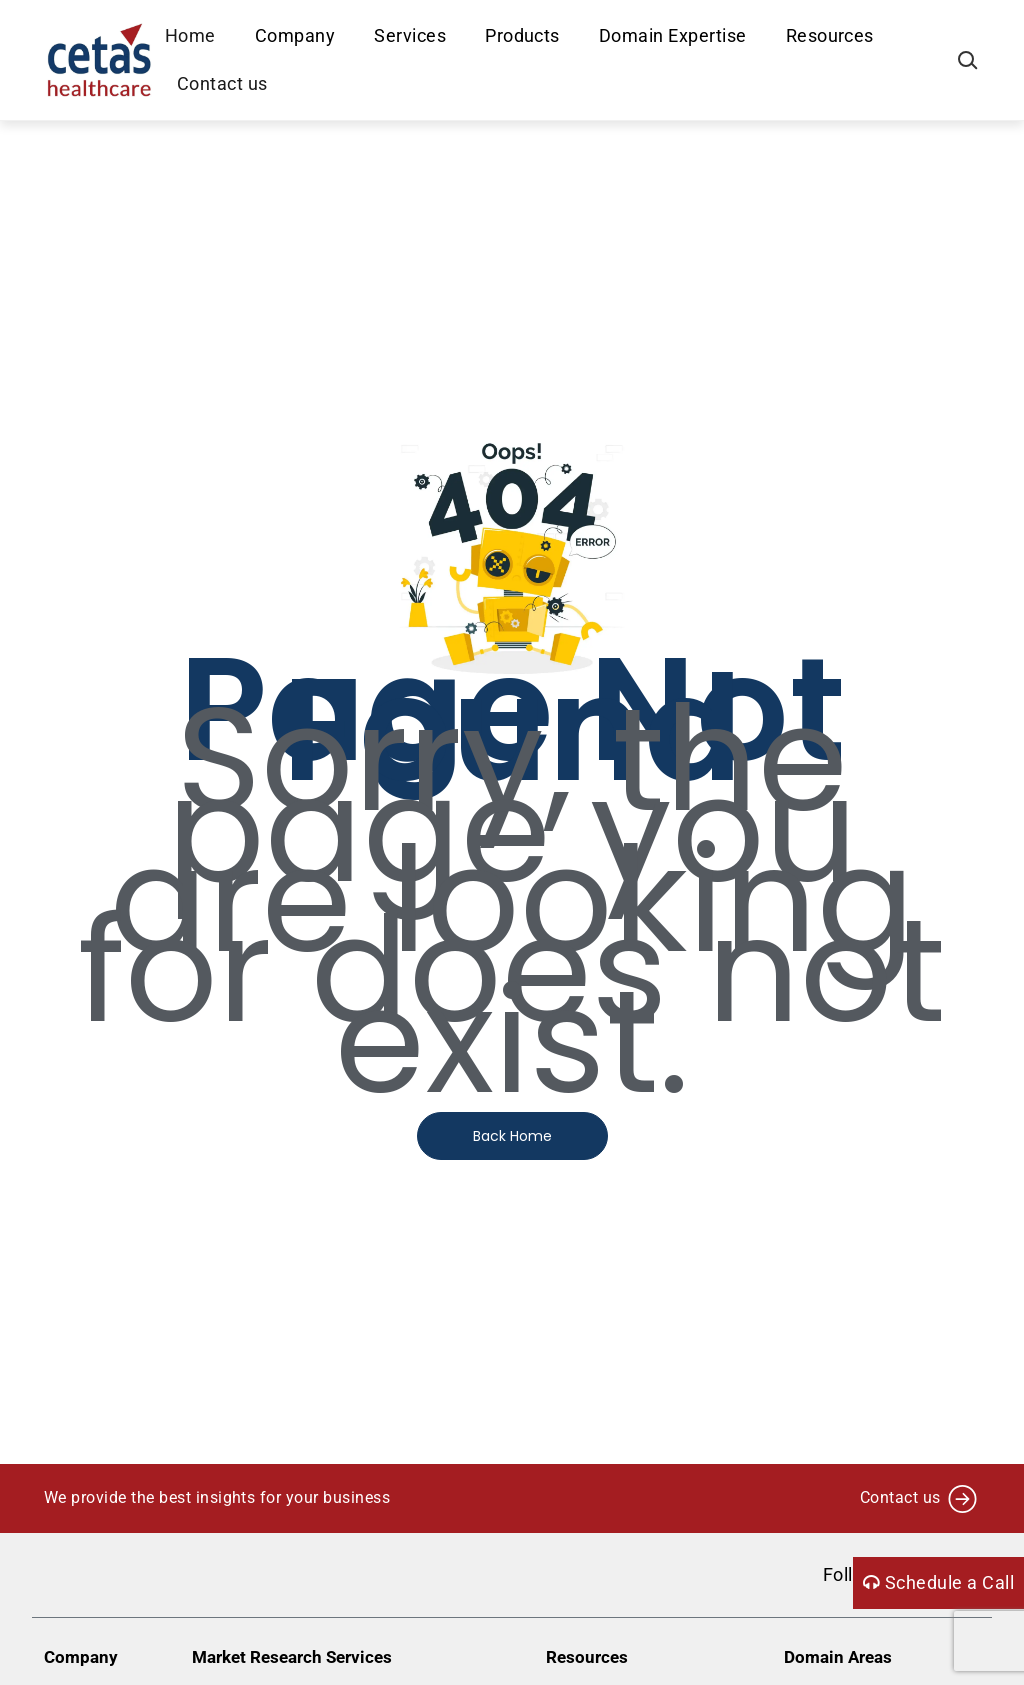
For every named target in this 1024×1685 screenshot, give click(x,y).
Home (191, 35)
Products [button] (524, 35)
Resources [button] (831, 35)
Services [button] (412, 35)
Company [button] (296, 35)
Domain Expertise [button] (674, 35)
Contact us (223, 83)
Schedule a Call (938, 1582)
